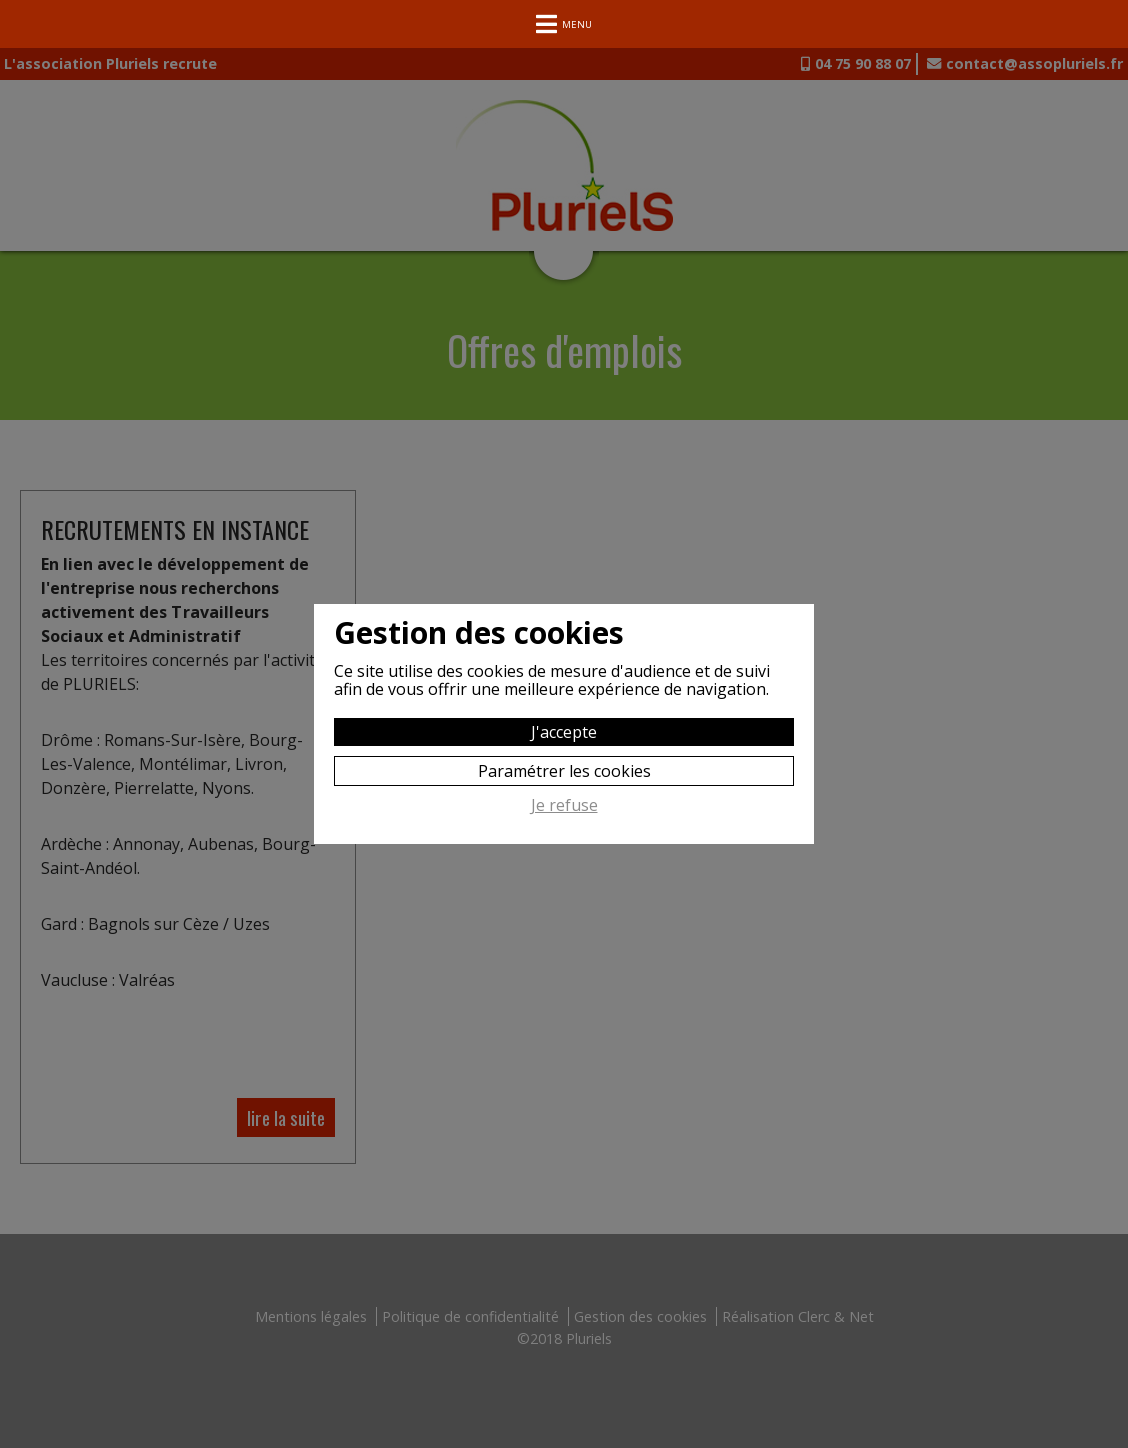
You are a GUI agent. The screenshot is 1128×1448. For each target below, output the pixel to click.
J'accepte (564, 732)
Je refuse (564, 806)
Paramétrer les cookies (564, 771)
